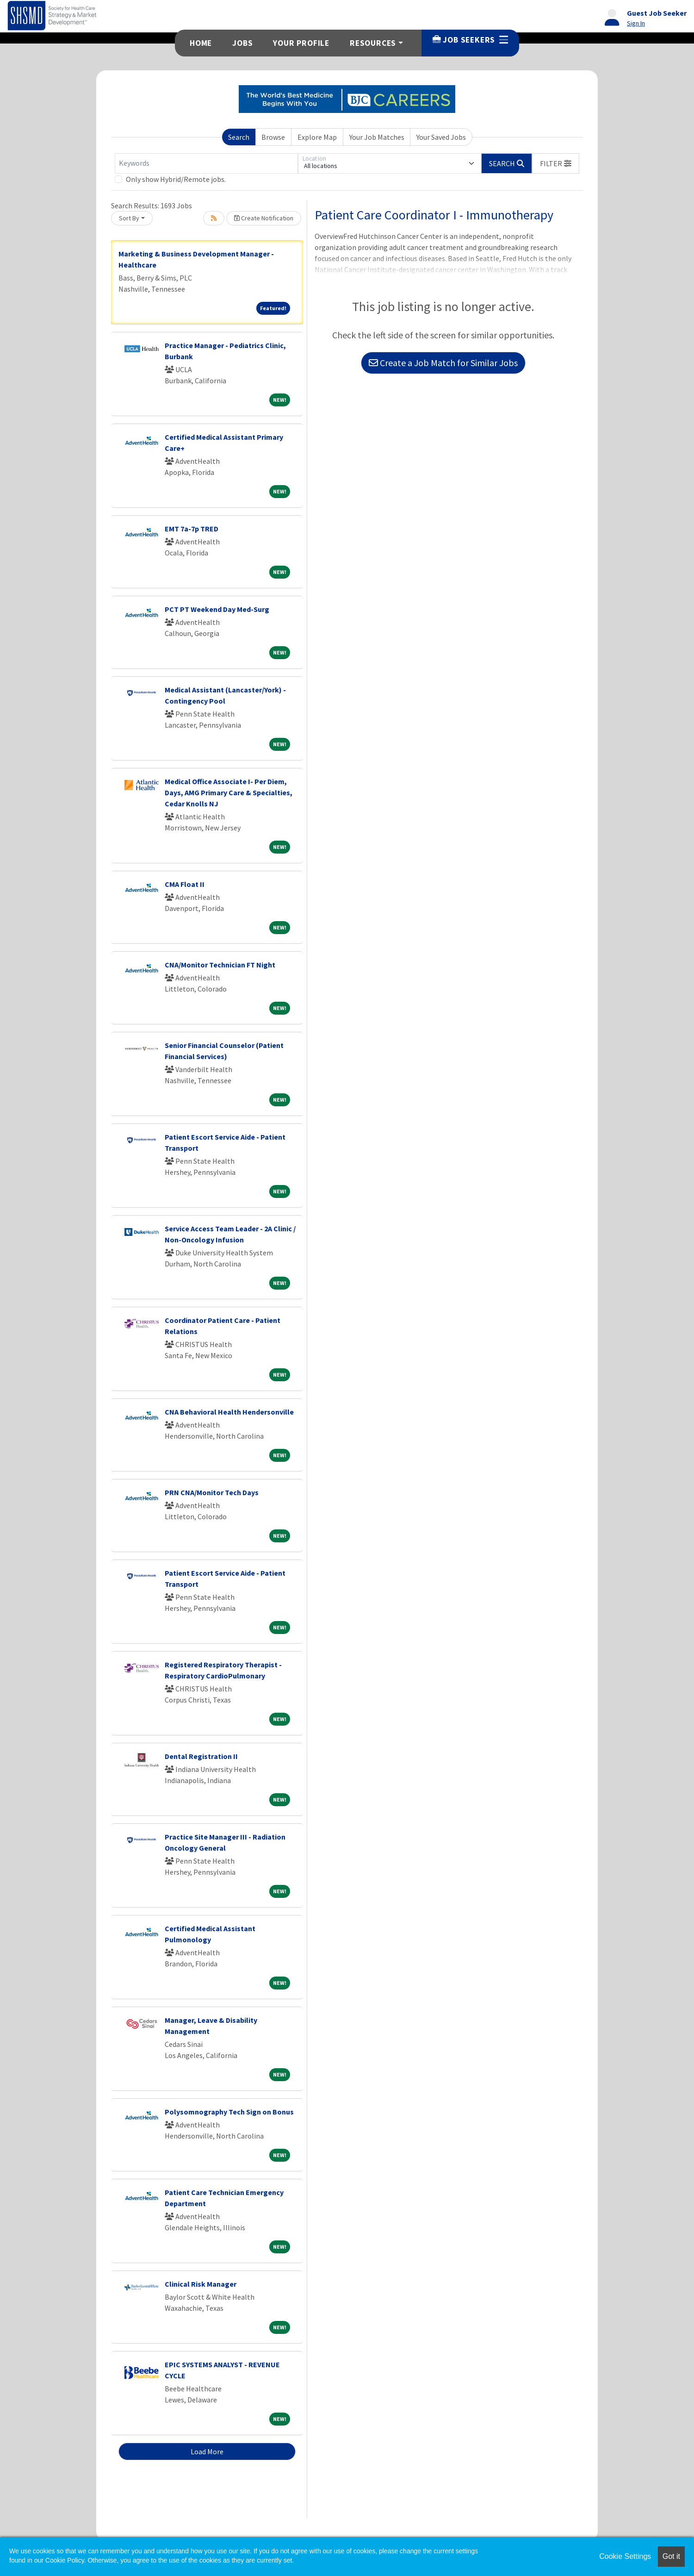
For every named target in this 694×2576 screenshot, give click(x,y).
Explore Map (317, 137)
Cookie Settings (625, 2556)
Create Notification (263, 218)
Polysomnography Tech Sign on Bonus (229, 2111)
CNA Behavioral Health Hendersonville (229, 1411)
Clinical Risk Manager (200, 2284)
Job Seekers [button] (470, 40)
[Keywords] (206, 163)
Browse (273, 137)
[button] (555, 163)
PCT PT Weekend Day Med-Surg (217, 609)
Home (201, 43)
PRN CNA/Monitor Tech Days (212, 1492)
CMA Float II (184, 884)
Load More (207, 2451)
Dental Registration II (201, 1756)
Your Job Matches (376, 137)
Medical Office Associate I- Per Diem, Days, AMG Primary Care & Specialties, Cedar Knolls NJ (228, 792)
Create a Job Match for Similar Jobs (443, 362)
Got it (671, 2556)
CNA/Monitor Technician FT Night (220, 964)
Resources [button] (373, 43)
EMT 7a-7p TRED (191, 528)
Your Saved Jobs (441, 137)
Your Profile (301, 43)
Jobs (242, 43)
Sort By (129, 218)
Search (238, 137)
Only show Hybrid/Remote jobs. (176, 179)
